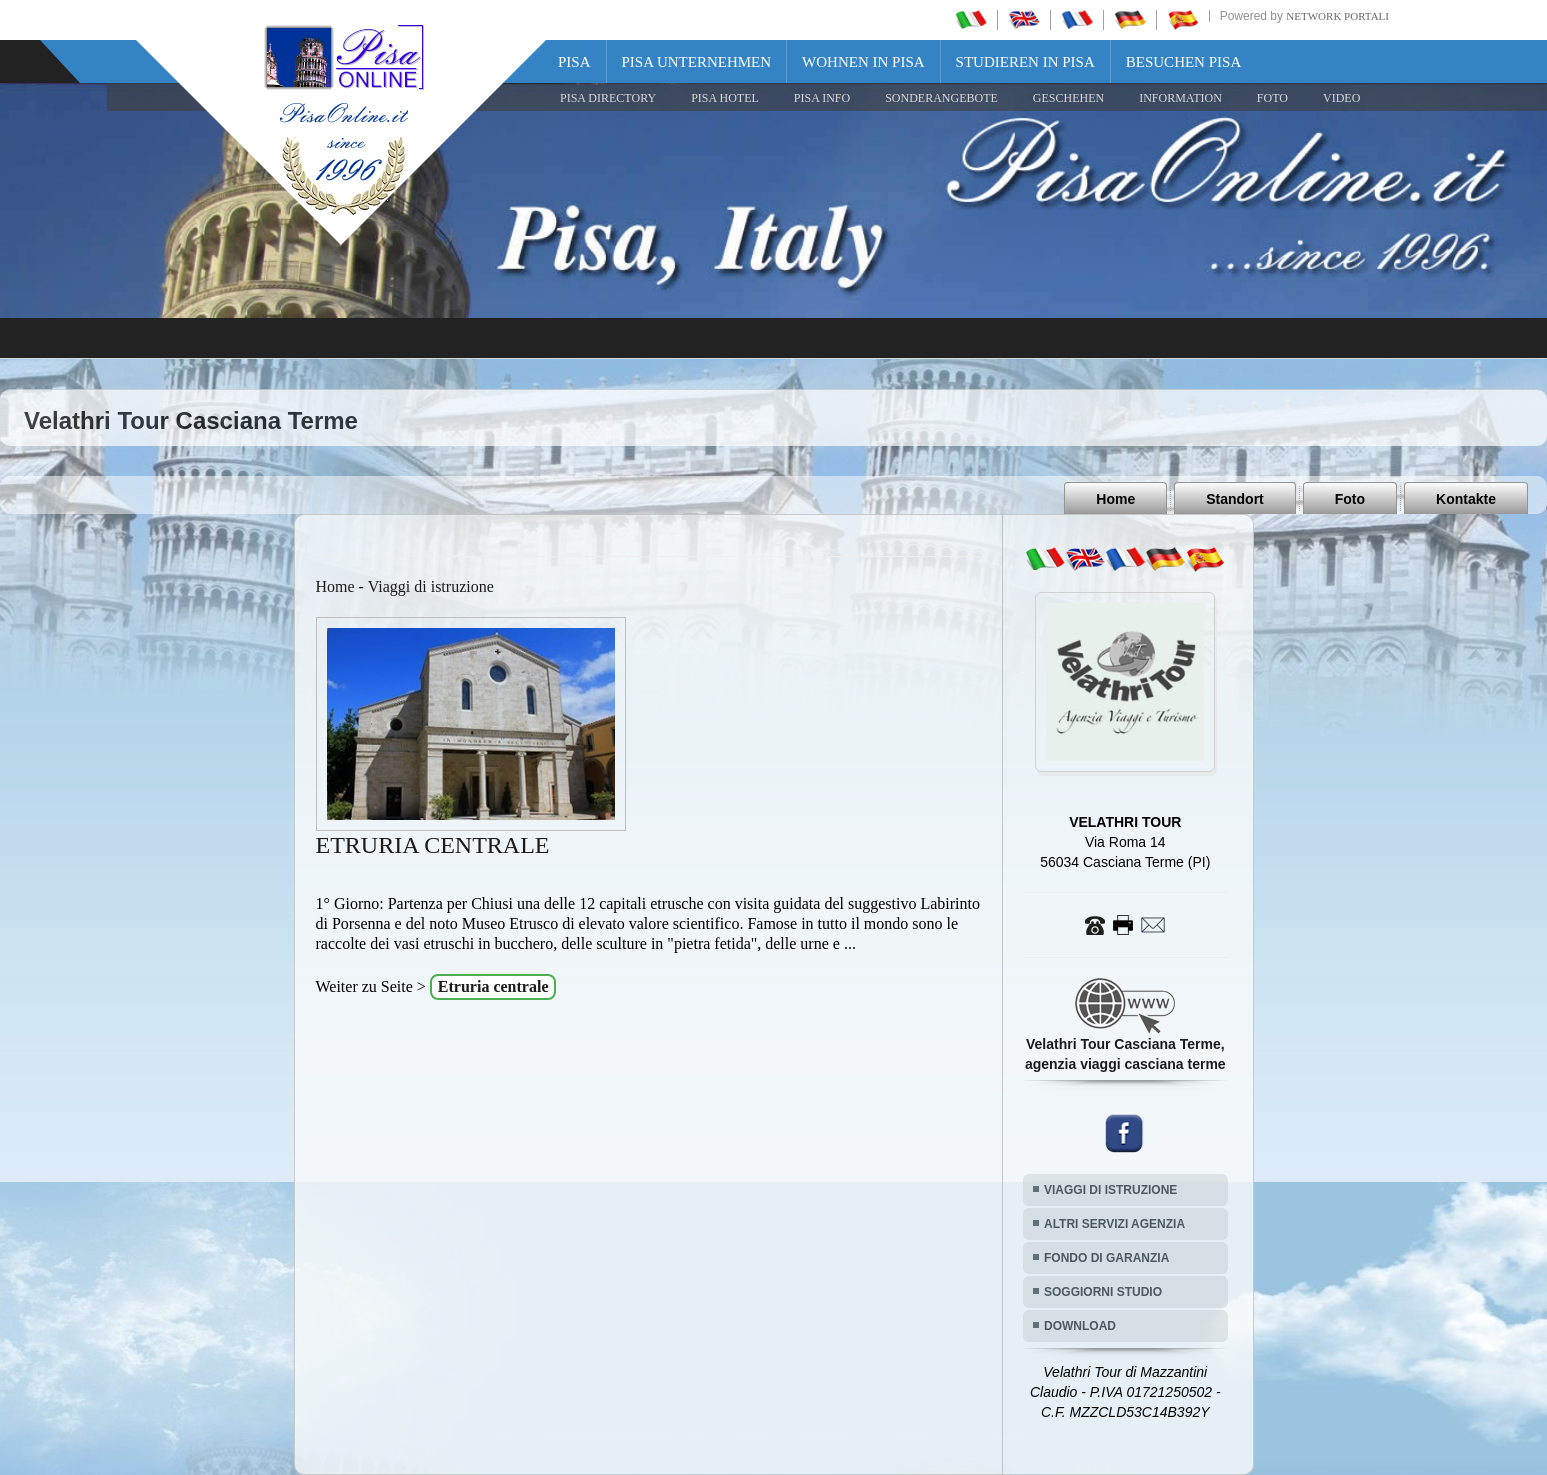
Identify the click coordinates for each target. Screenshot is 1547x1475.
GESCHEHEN (1068, 98)
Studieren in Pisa (1025, 62)
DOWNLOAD (1080, 1326)
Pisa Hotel (725, 98)
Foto (1350, 499)
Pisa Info (822, 98)
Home (1115, 499)
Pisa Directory (608, 98)
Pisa (574, 62)
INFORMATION (1180, 98)
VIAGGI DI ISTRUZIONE (1110, 1190)
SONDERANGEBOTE (941, 98)
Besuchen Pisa (1183, 62)
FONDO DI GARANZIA (1106, 1258)
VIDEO (1341, 98)
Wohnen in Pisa (863, 62)
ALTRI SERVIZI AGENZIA (1114, 1224)
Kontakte (1466, 499)
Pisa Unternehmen (697, 62)
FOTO (1272, 98)
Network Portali (1337, 16)
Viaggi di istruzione (431, 586)
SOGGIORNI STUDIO (1103, 1292)
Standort (1235, 499)
